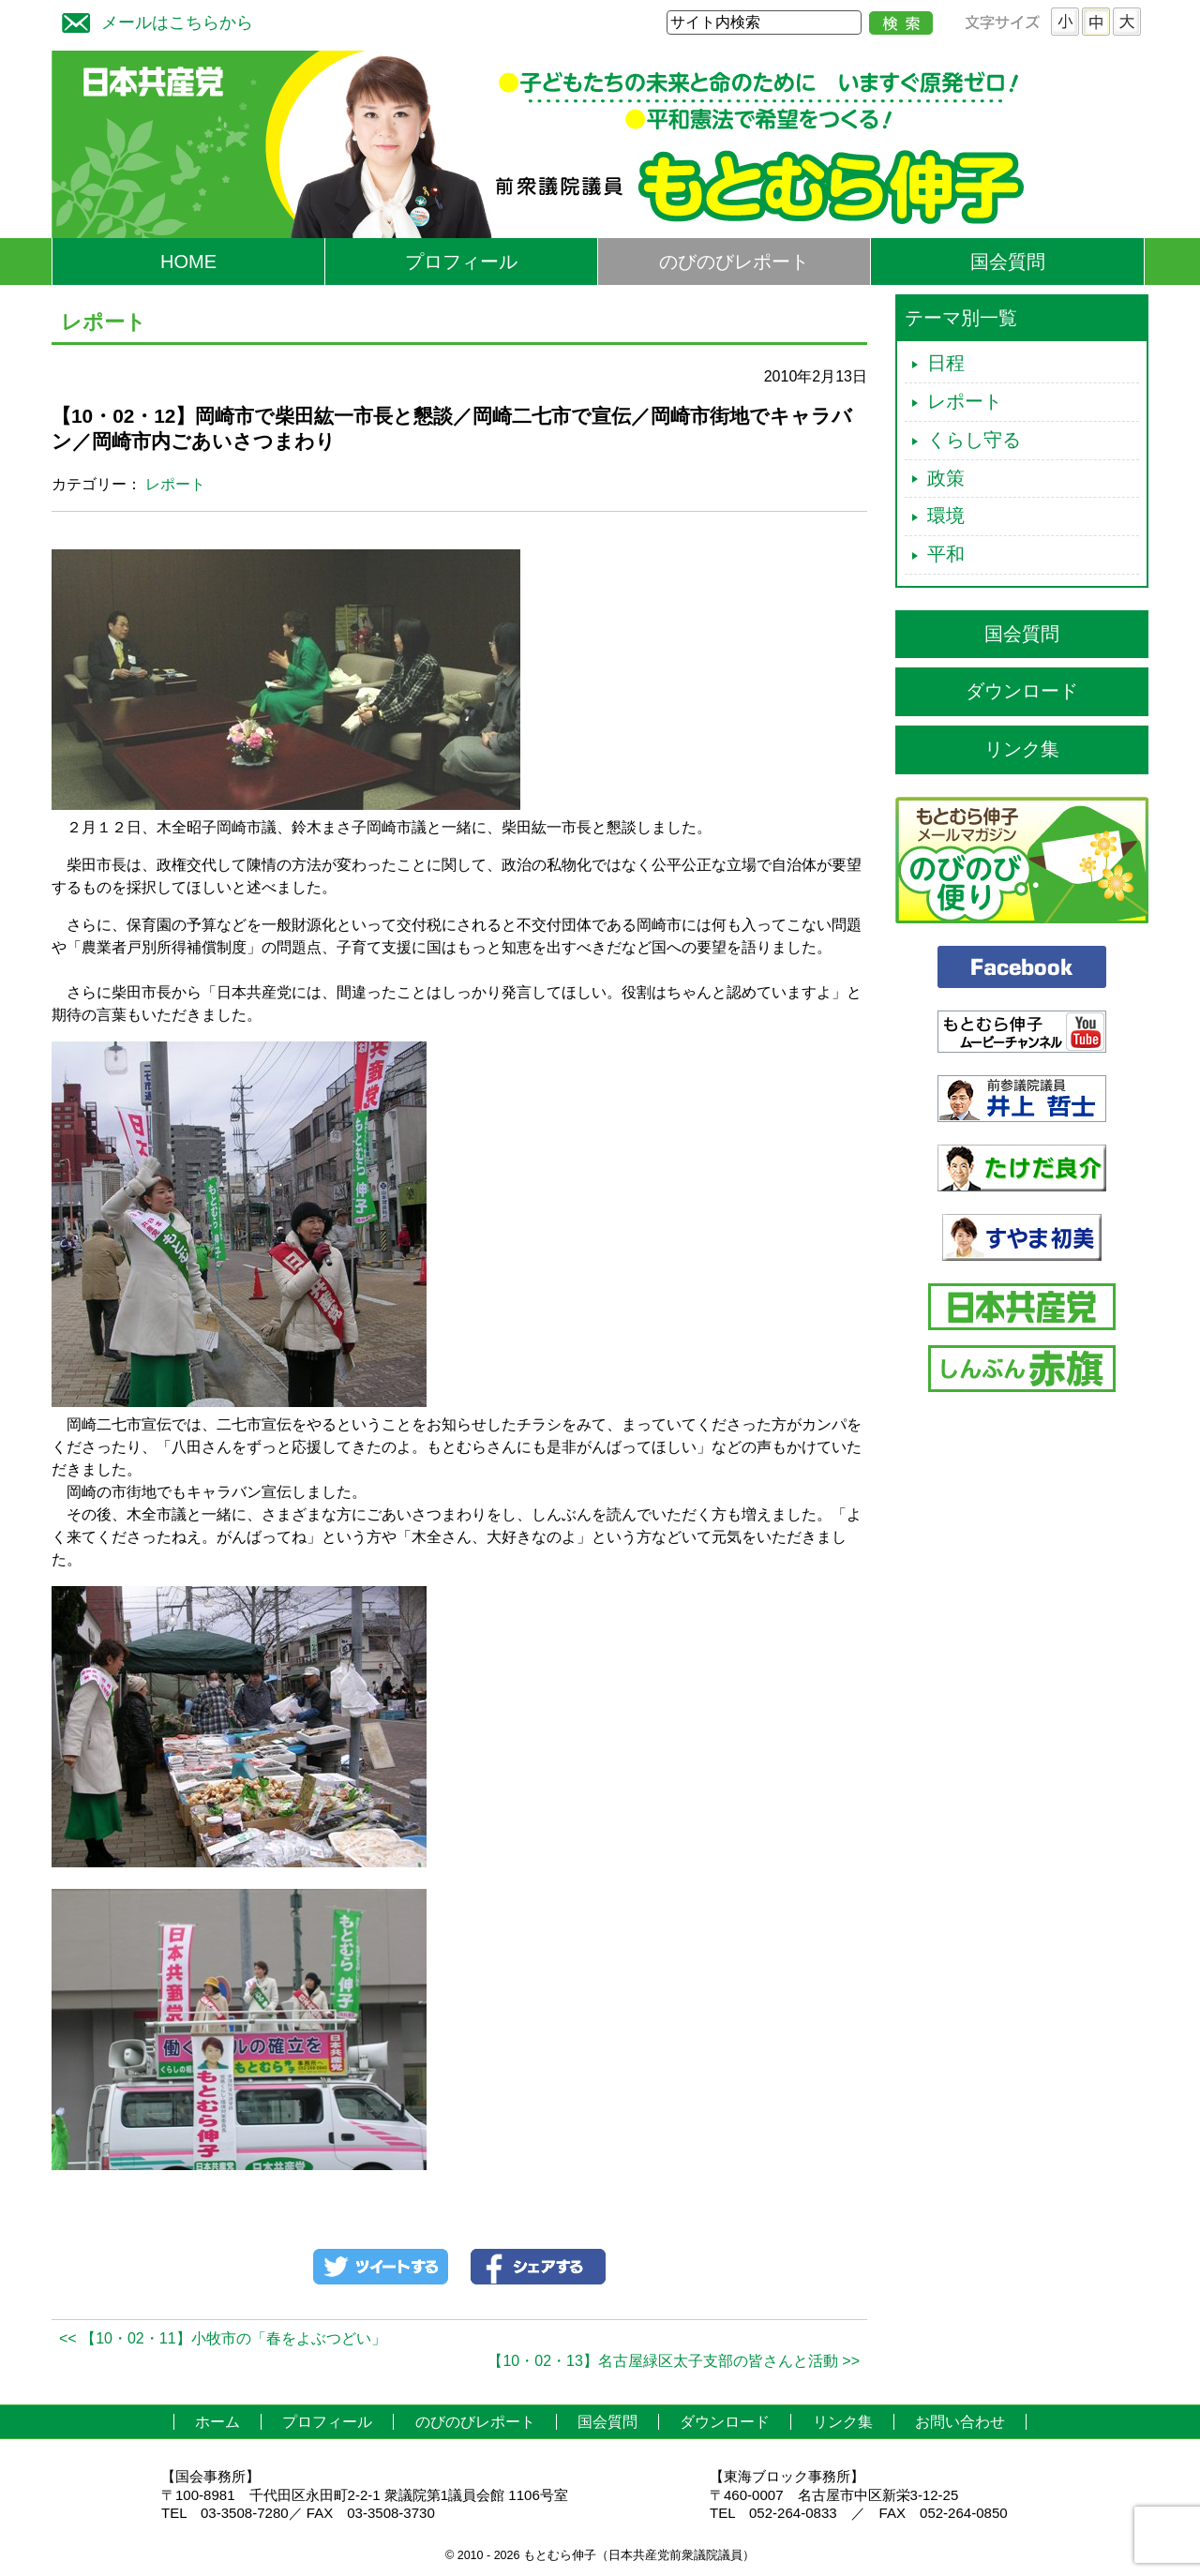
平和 (946, 554)
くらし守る (974, 439)
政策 (946, 478)
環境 (946, 515)
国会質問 (1007, 261)
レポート (175, 484)
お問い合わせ (960, 2422)
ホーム (217, 2422)
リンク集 (1021, 749)
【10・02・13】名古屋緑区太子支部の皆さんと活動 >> (674, 2361)
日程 (946, 362)
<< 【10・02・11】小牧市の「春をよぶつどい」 (222, 2338)
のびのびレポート (734, 261)
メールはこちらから (152, 20)
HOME (188, 261)
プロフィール (461, 261)
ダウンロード (1022, 691)
